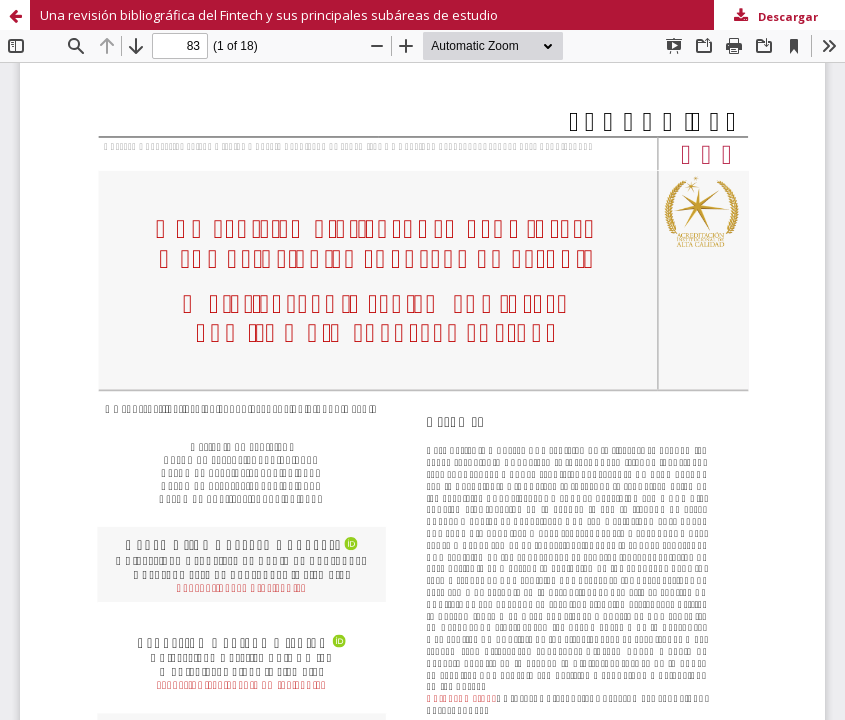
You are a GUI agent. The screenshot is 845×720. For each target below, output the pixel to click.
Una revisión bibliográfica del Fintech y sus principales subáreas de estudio (269, 15)
